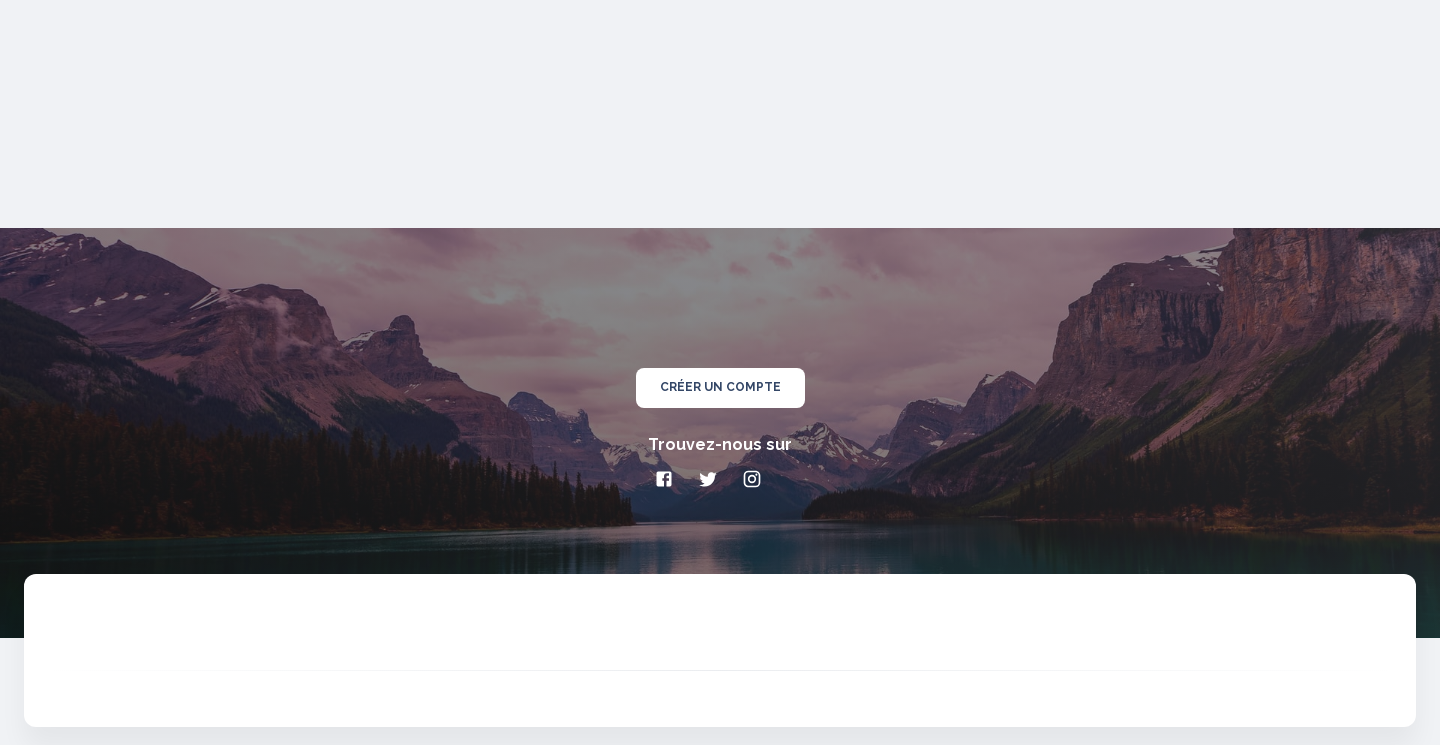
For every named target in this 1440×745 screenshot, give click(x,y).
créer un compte (720, 388)
